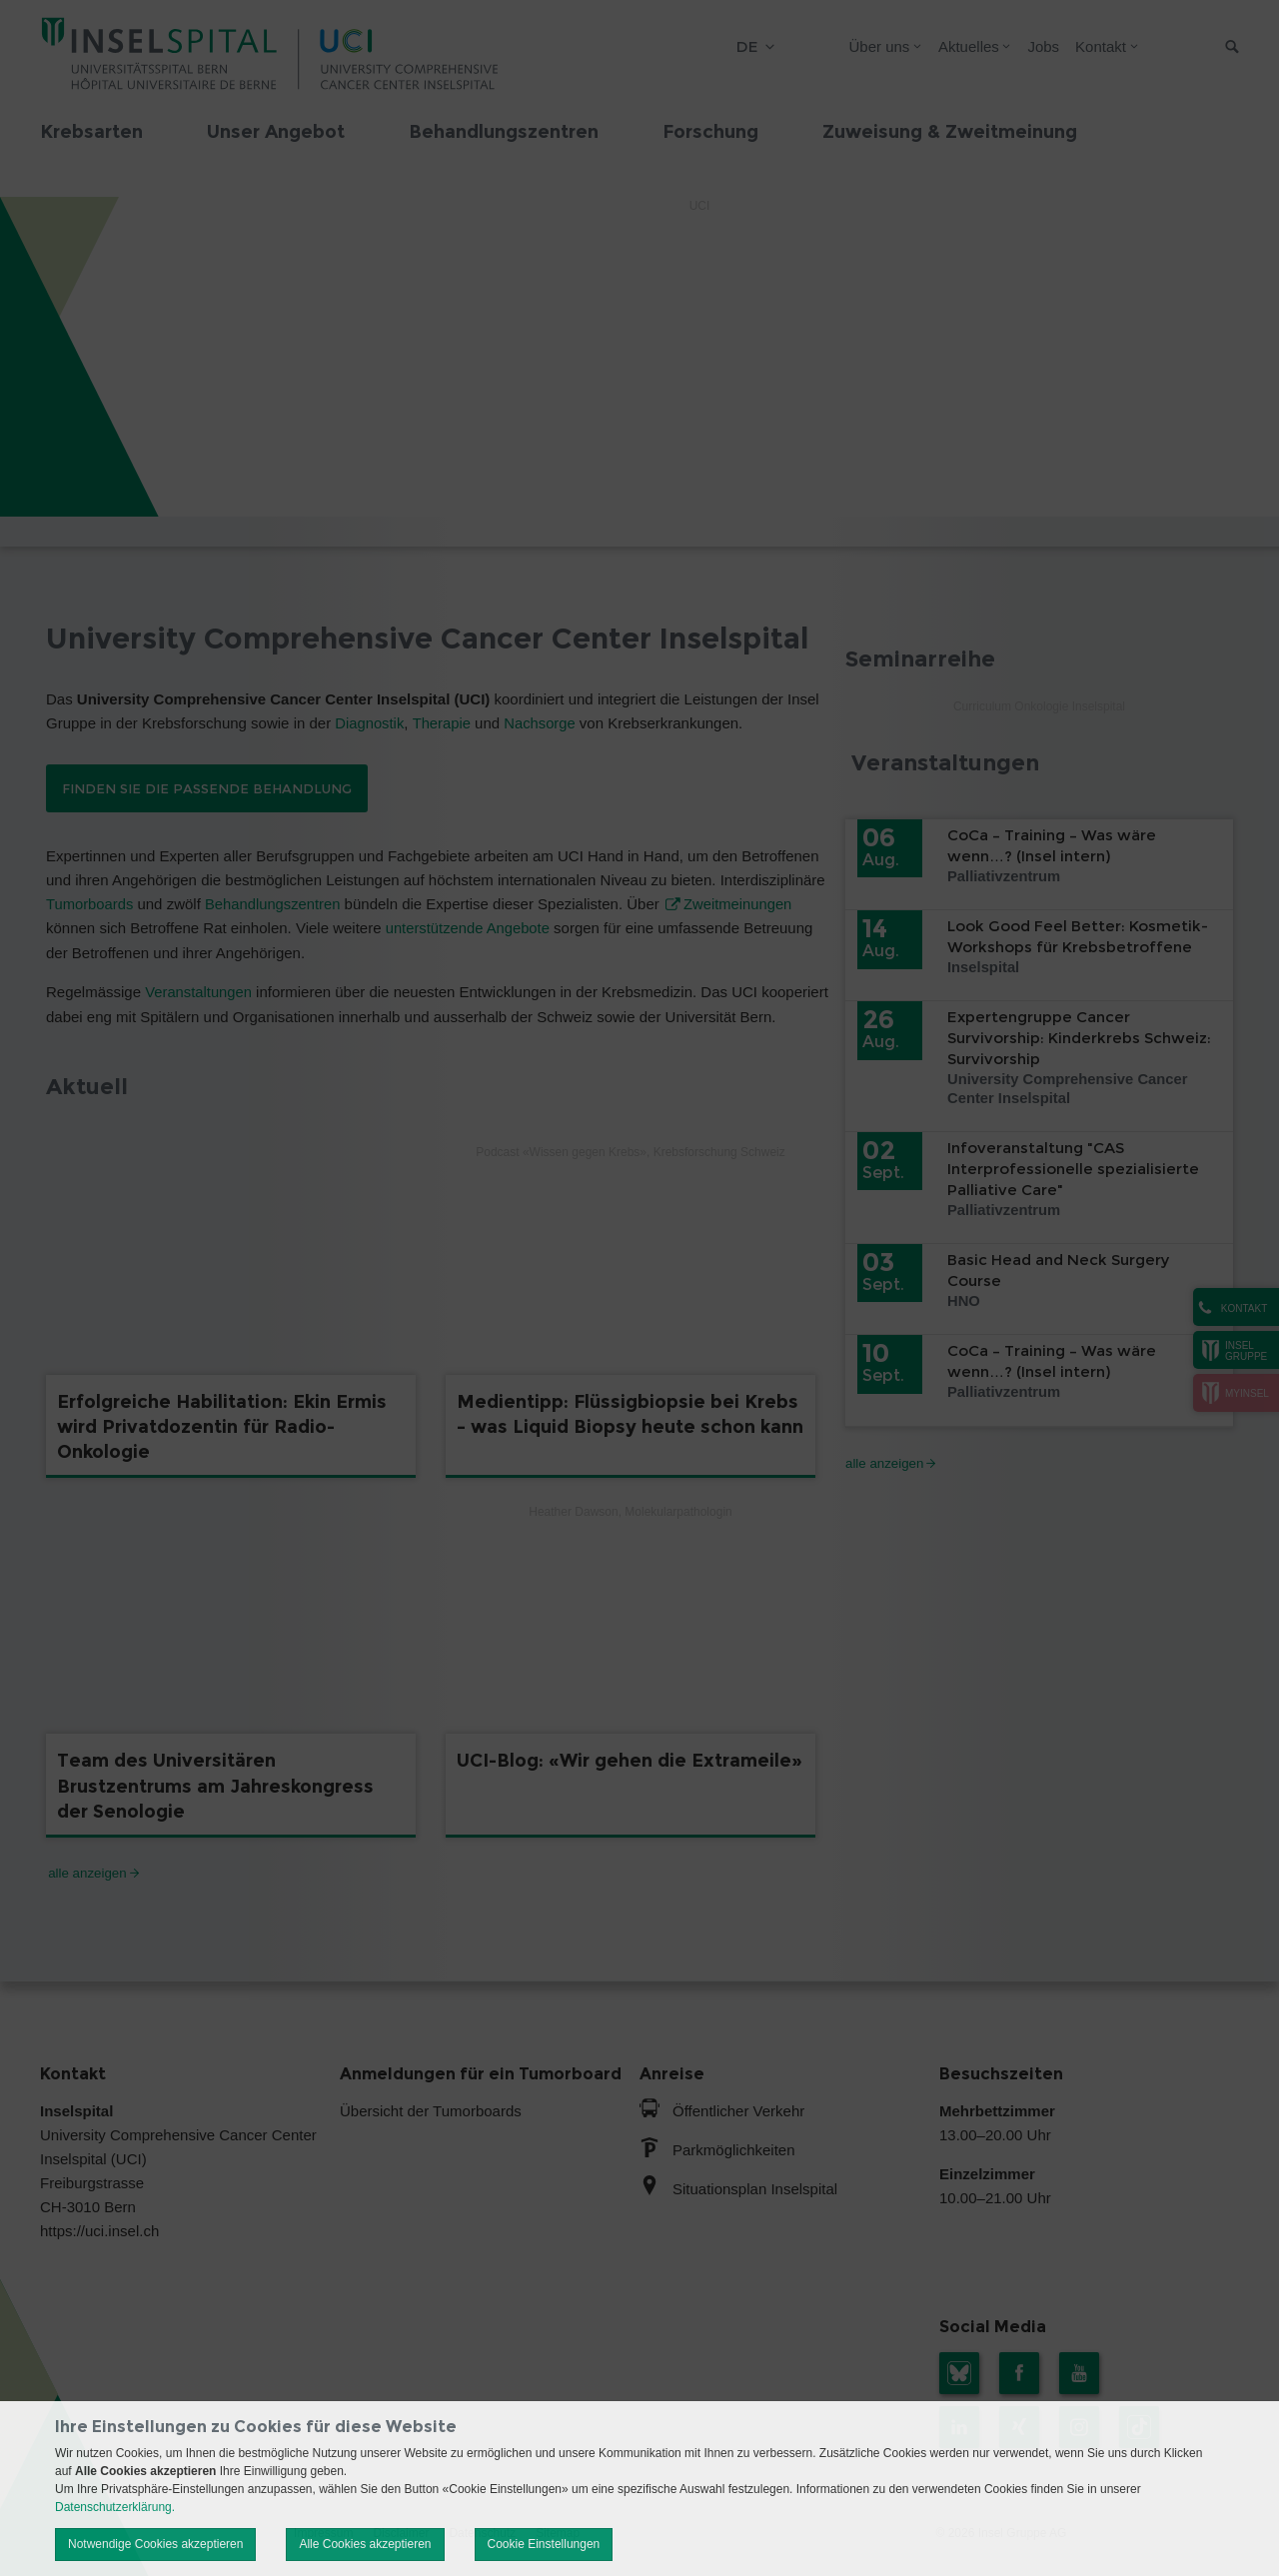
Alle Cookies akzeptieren (365, 2544)
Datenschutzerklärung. (115, 2507)
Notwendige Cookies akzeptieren (155, 2544)
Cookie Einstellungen (544, 2544)
